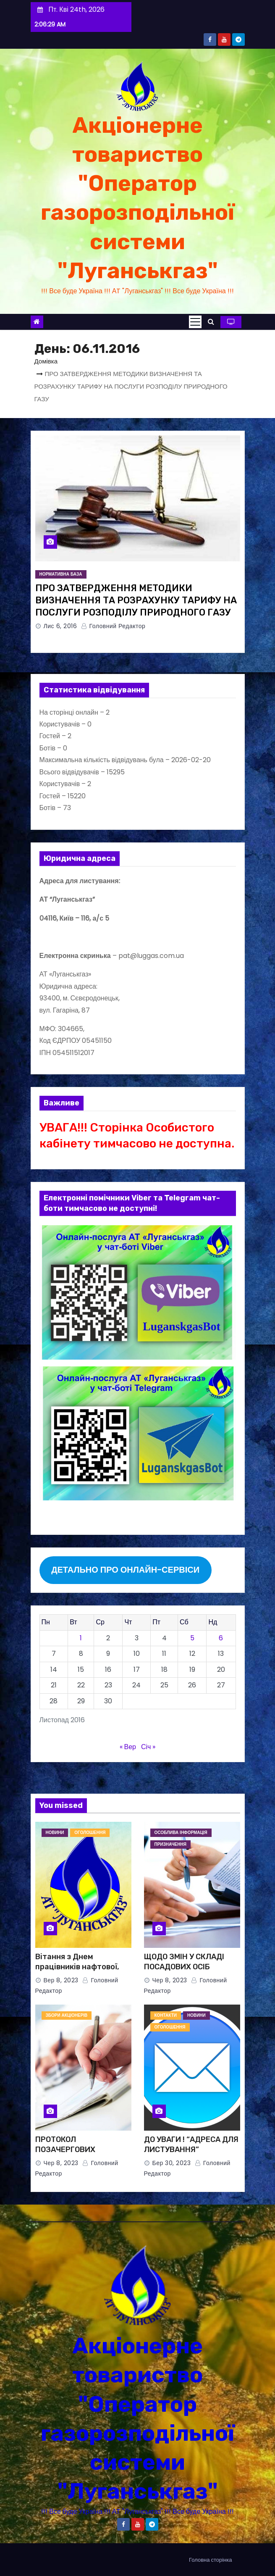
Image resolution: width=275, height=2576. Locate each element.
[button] (211, 321)
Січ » (148, 1747)
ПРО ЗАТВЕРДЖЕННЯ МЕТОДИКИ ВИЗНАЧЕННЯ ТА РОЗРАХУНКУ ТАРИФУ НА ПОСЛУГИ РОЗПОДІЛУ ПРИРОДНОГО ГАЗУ (136, 600)
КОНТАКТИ (166, 2015)
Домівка (46, 361)
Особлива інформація (181, 1832)
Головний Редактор (113, 626)
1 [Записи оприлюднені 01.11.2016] (81, 1638)
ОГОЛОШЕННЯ (89, 1832)
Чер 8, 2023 (169, 1980)
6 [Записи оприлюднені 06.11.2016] (221, 1638)
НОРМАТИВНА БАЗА (60, 574)
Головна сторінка (210, 2560)
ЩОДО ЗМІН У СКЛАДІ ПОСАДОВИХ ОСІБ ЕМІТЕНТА (184, 1966)
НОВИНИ (55, 1832)
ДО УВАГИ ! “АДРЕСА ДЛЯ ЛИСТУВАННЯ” (191, 2144)
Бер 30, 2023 (171, 2163)
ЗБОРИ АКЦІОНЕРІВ (67, 2015)
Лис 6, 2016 (60, 626)
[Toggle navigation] (195, 322)
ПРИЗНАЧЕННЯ (170, 1844)
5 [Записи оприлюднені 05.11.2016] (192, 1638)
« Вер (128, 1747)
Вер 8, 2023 (61, 1980)
